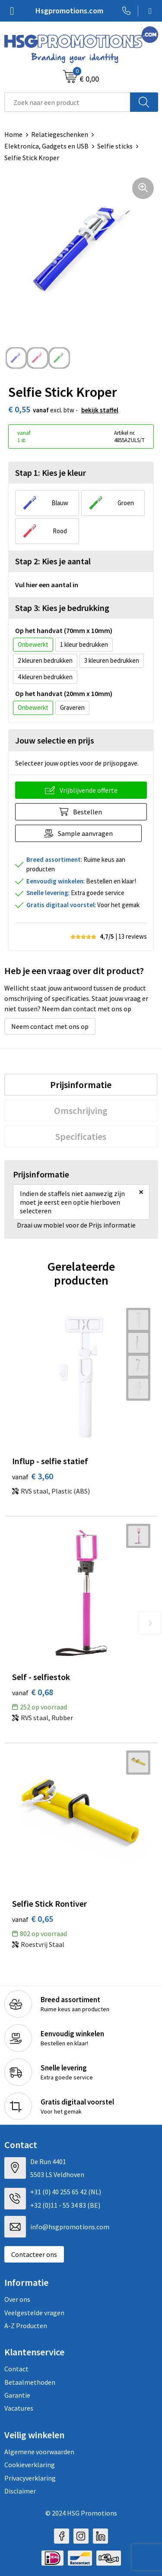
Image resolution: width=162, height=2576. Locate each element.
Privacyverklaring (30, 2478)
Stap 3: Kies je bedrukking (62, 607)
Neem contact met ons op (50, 1026)
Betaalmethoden (29, 2382)
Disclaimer (20, 2491)
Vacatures (18, 2408)
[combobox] (67, 102)
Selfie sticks (115, 146)
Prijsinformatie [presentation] (80, 1085)
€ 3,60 (32, 1476)
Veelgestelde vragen (34, 2312)
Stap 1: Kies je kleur (50, 472)
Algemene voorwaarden (39, 2451)
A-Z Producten (25, 2325)
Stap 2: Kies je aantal (53, 561)
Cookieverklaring (29, 2464)
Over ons (17, 2299)
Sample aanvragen (85, 833)
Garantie (17, 2395)
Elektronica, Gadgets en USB (46, 146)
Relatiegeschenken (59, 134)
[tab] (80, 1084)
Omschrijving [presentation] (81, 1110)
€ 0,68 (32, 1692)
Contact (16, 2368)
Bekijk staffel (99, 410)
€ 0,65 (32, 1918)
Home (13, 134)
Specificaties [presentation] (80, 1136)
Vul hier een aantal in (46, 584)
